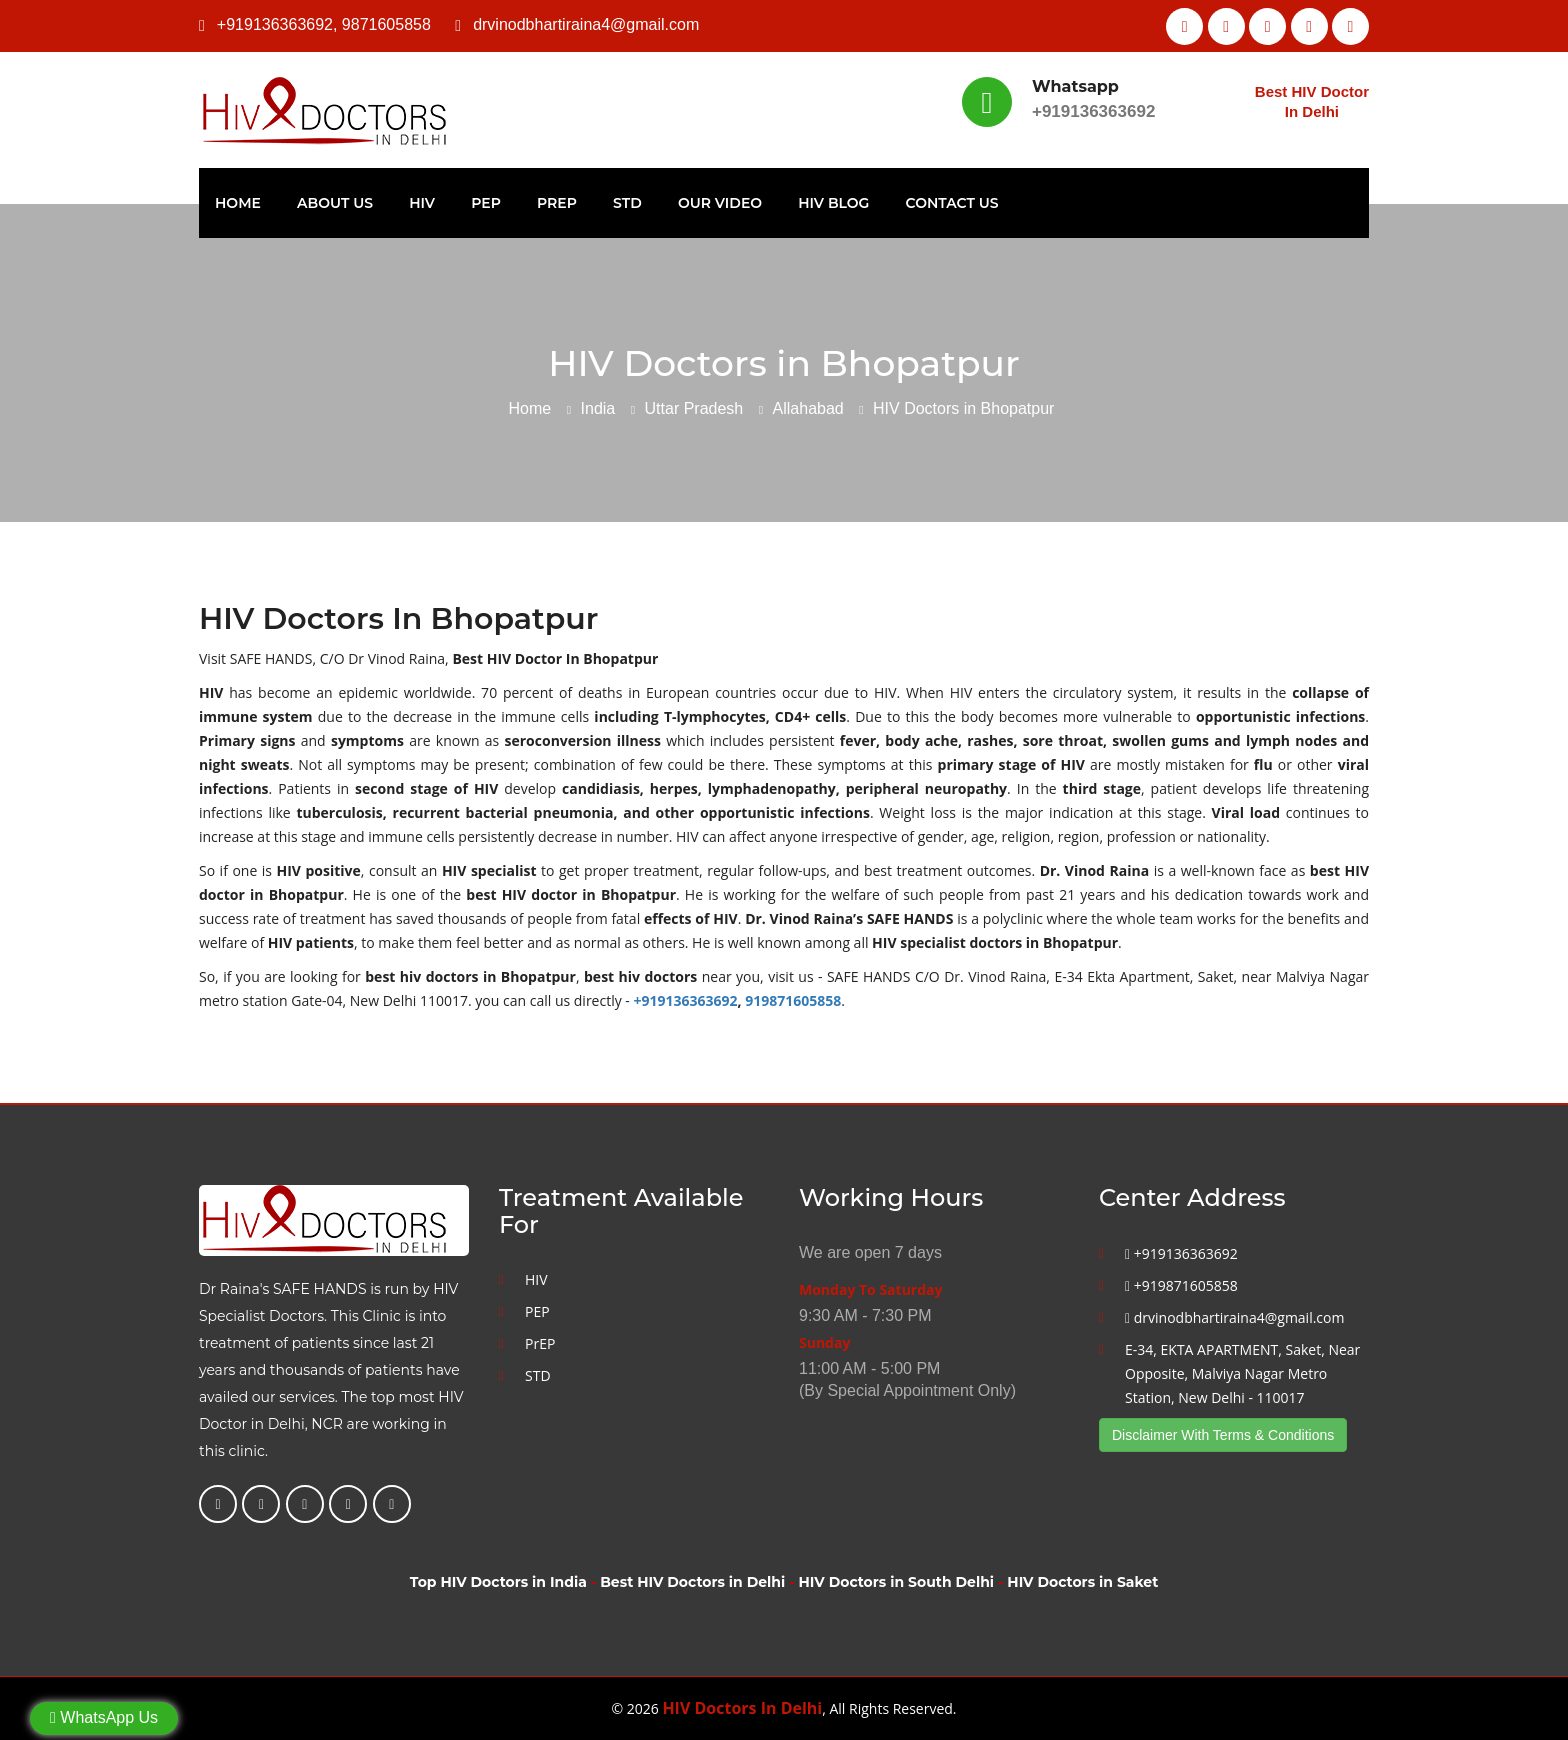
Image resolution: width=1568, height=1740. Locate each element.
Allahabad (808, 408)
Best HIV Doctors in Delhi (692, 1582)
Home (238, 203)
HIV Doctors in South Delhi (896, 1582)
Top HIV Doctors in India (498, 1582)
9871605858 (386, 24)
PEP (486, 203)
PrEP (557, 203)
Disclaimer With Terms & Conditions (1223, 1435)
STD (627, 203)
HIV (422, 203)
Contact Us (952, 203)
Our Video (720, 203)
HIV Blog (833, 203)
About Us (335, 203)
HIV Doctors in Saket (1082, 1582)
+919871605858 (1181, 1285)
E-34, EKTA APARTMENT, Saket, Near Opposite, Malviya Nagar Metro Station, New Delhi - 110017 (1242, 1373)
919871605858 (793, 1000)
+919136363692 (275, 24)
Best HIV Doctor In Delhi (1312, 101)
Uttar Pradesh (694, 408)
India (598, 408)
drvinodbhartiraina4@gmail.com (586, 24)
